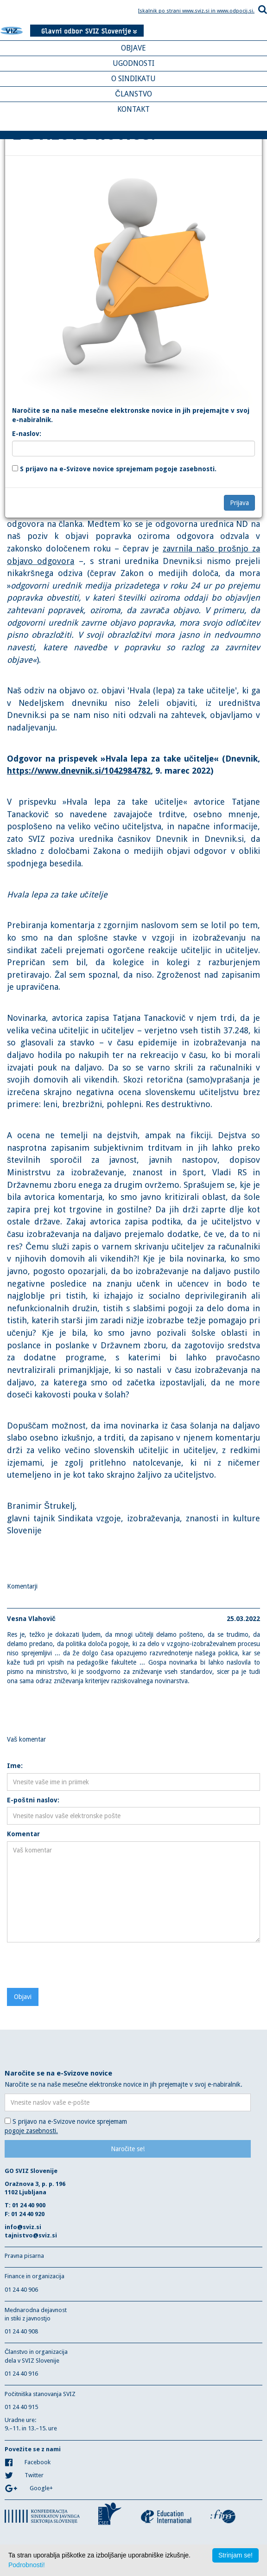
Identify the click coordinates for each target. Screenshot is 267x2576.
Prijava (239, 502)
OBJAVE (133, 48)
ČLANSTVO (133, 94)
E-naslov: (26, 433)
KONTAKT (133, 109)
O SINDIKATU (133, 78)
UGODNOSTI (133, 63)
